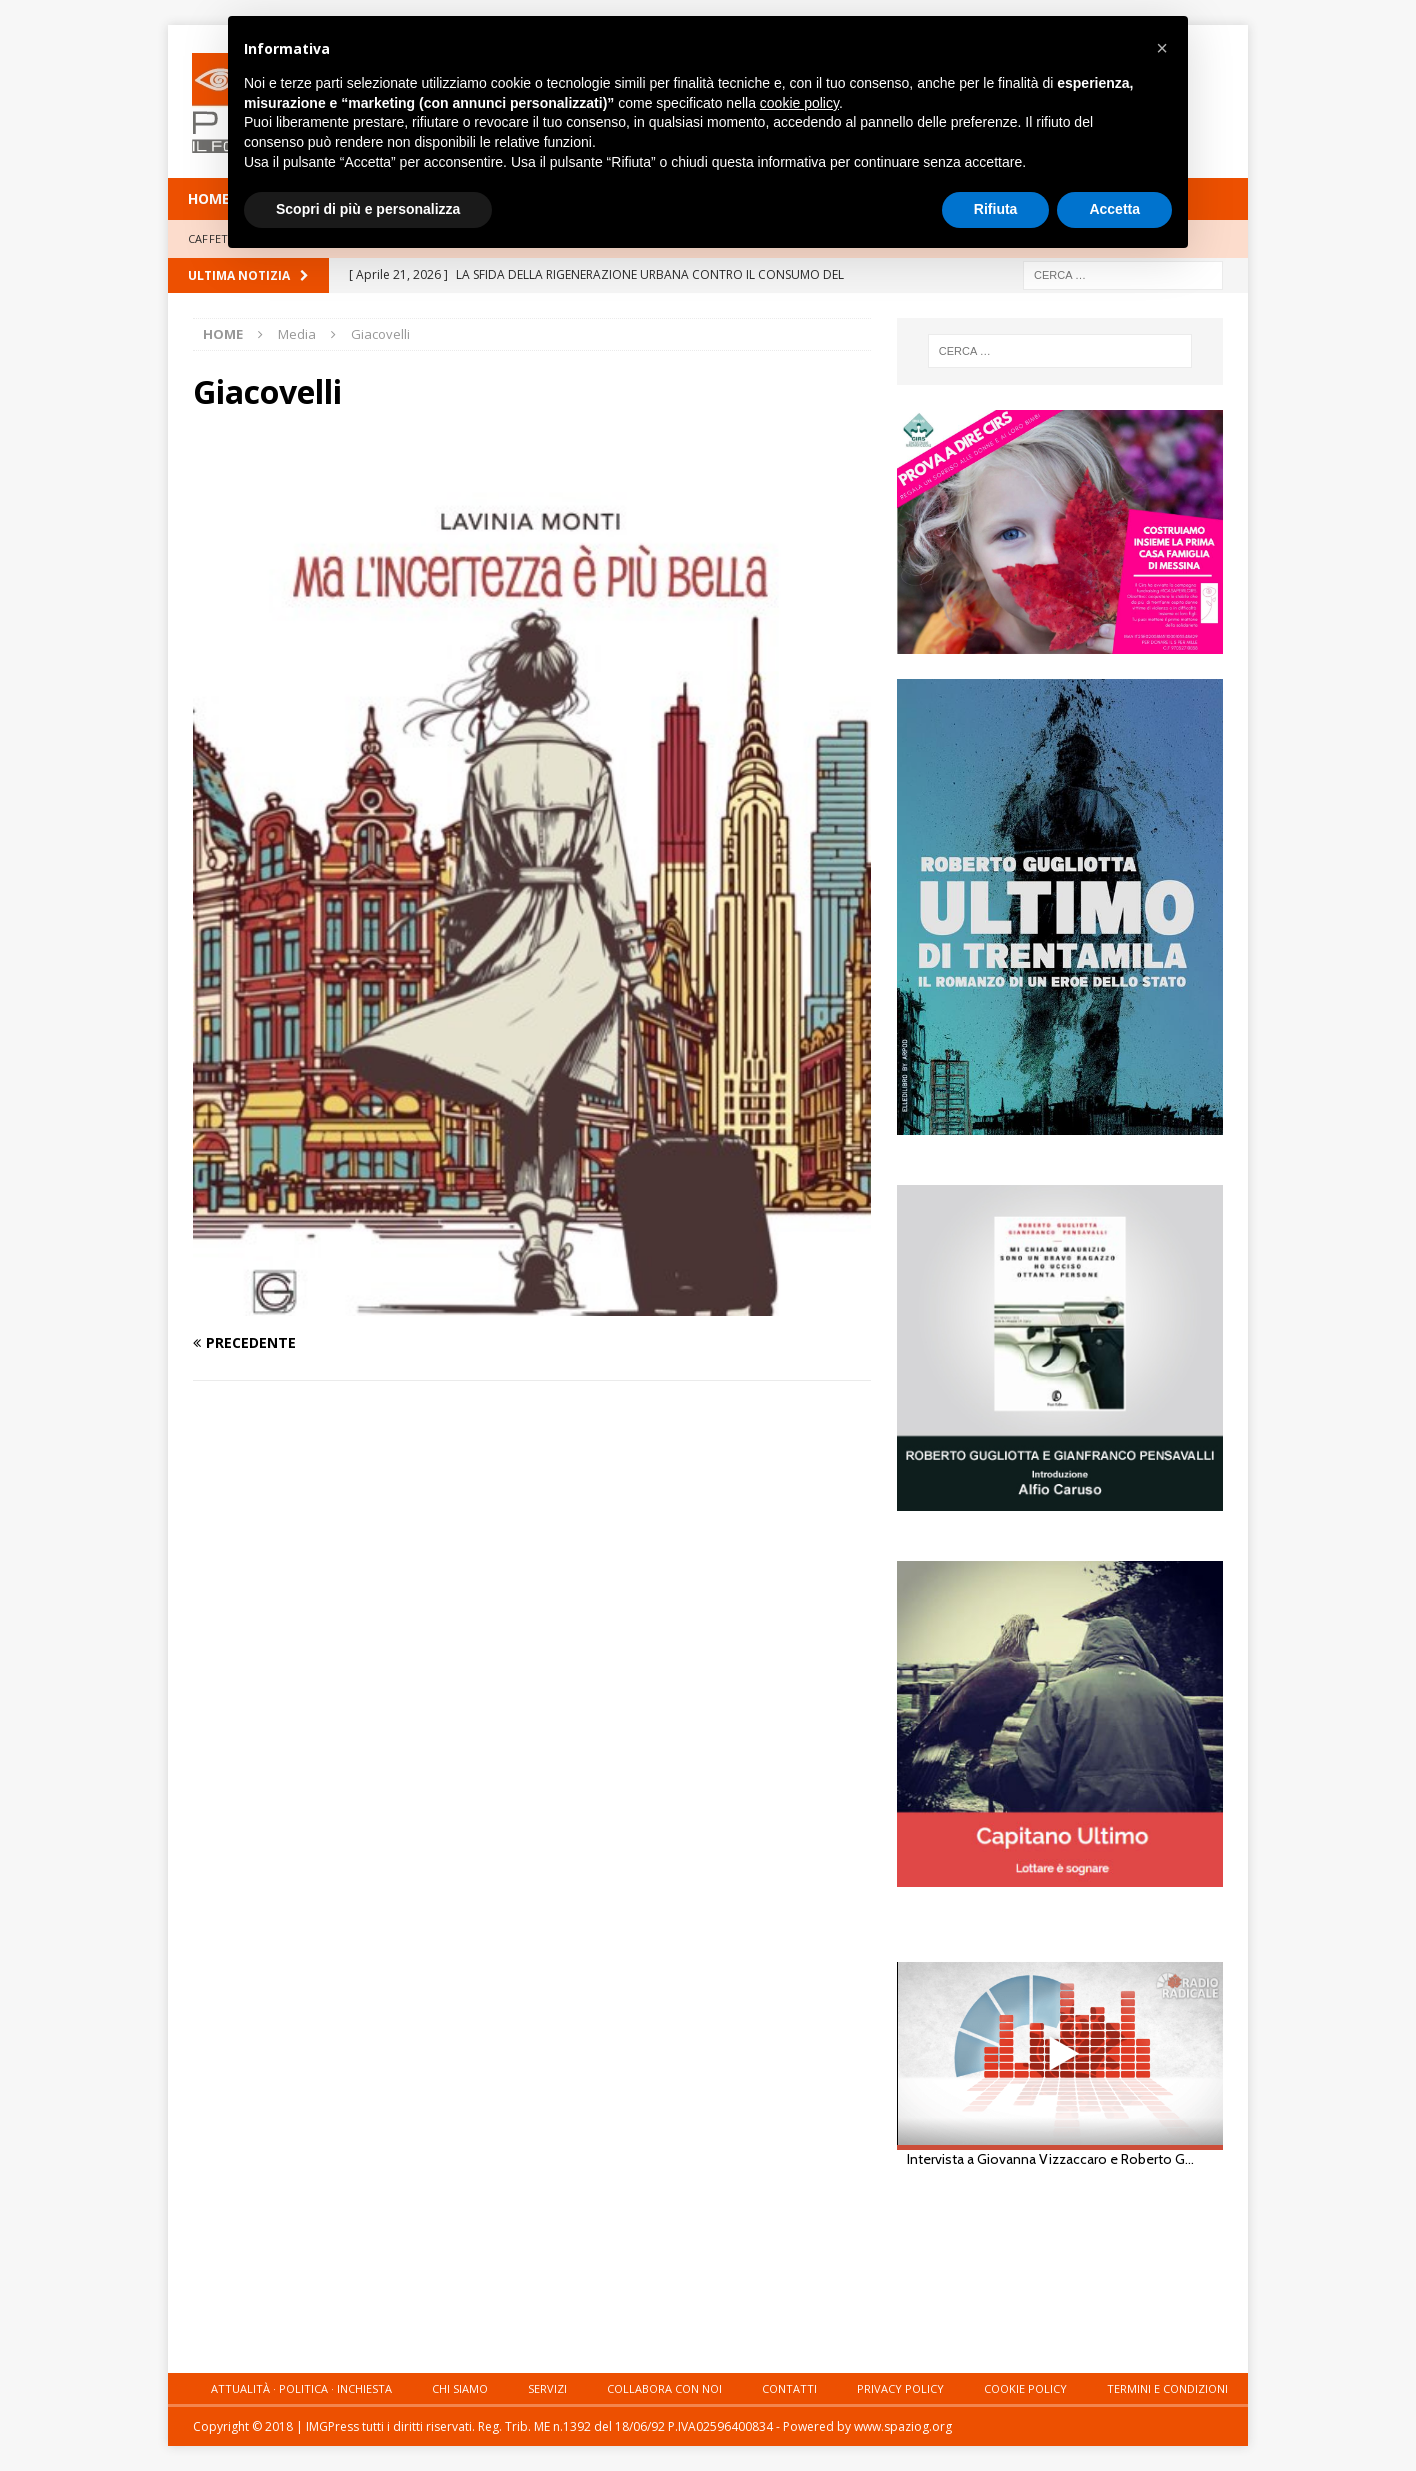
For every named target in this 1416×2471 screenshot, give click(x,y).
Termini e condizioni (1167, 2388)
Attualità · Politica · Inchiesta (301, 2388)
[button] (1162, 48)
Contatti (789, 2388)
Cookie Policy (1025, 2388)
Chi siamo (460, 2388)
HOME (209, 198)
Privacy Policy (900, 2388)
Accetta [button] (1114, 209)
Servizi (547, 2388)
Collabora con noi (664, 2388)
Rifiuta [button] (996, 209)
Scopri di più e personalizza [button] (368, 209)
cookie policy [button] (799, 103)
